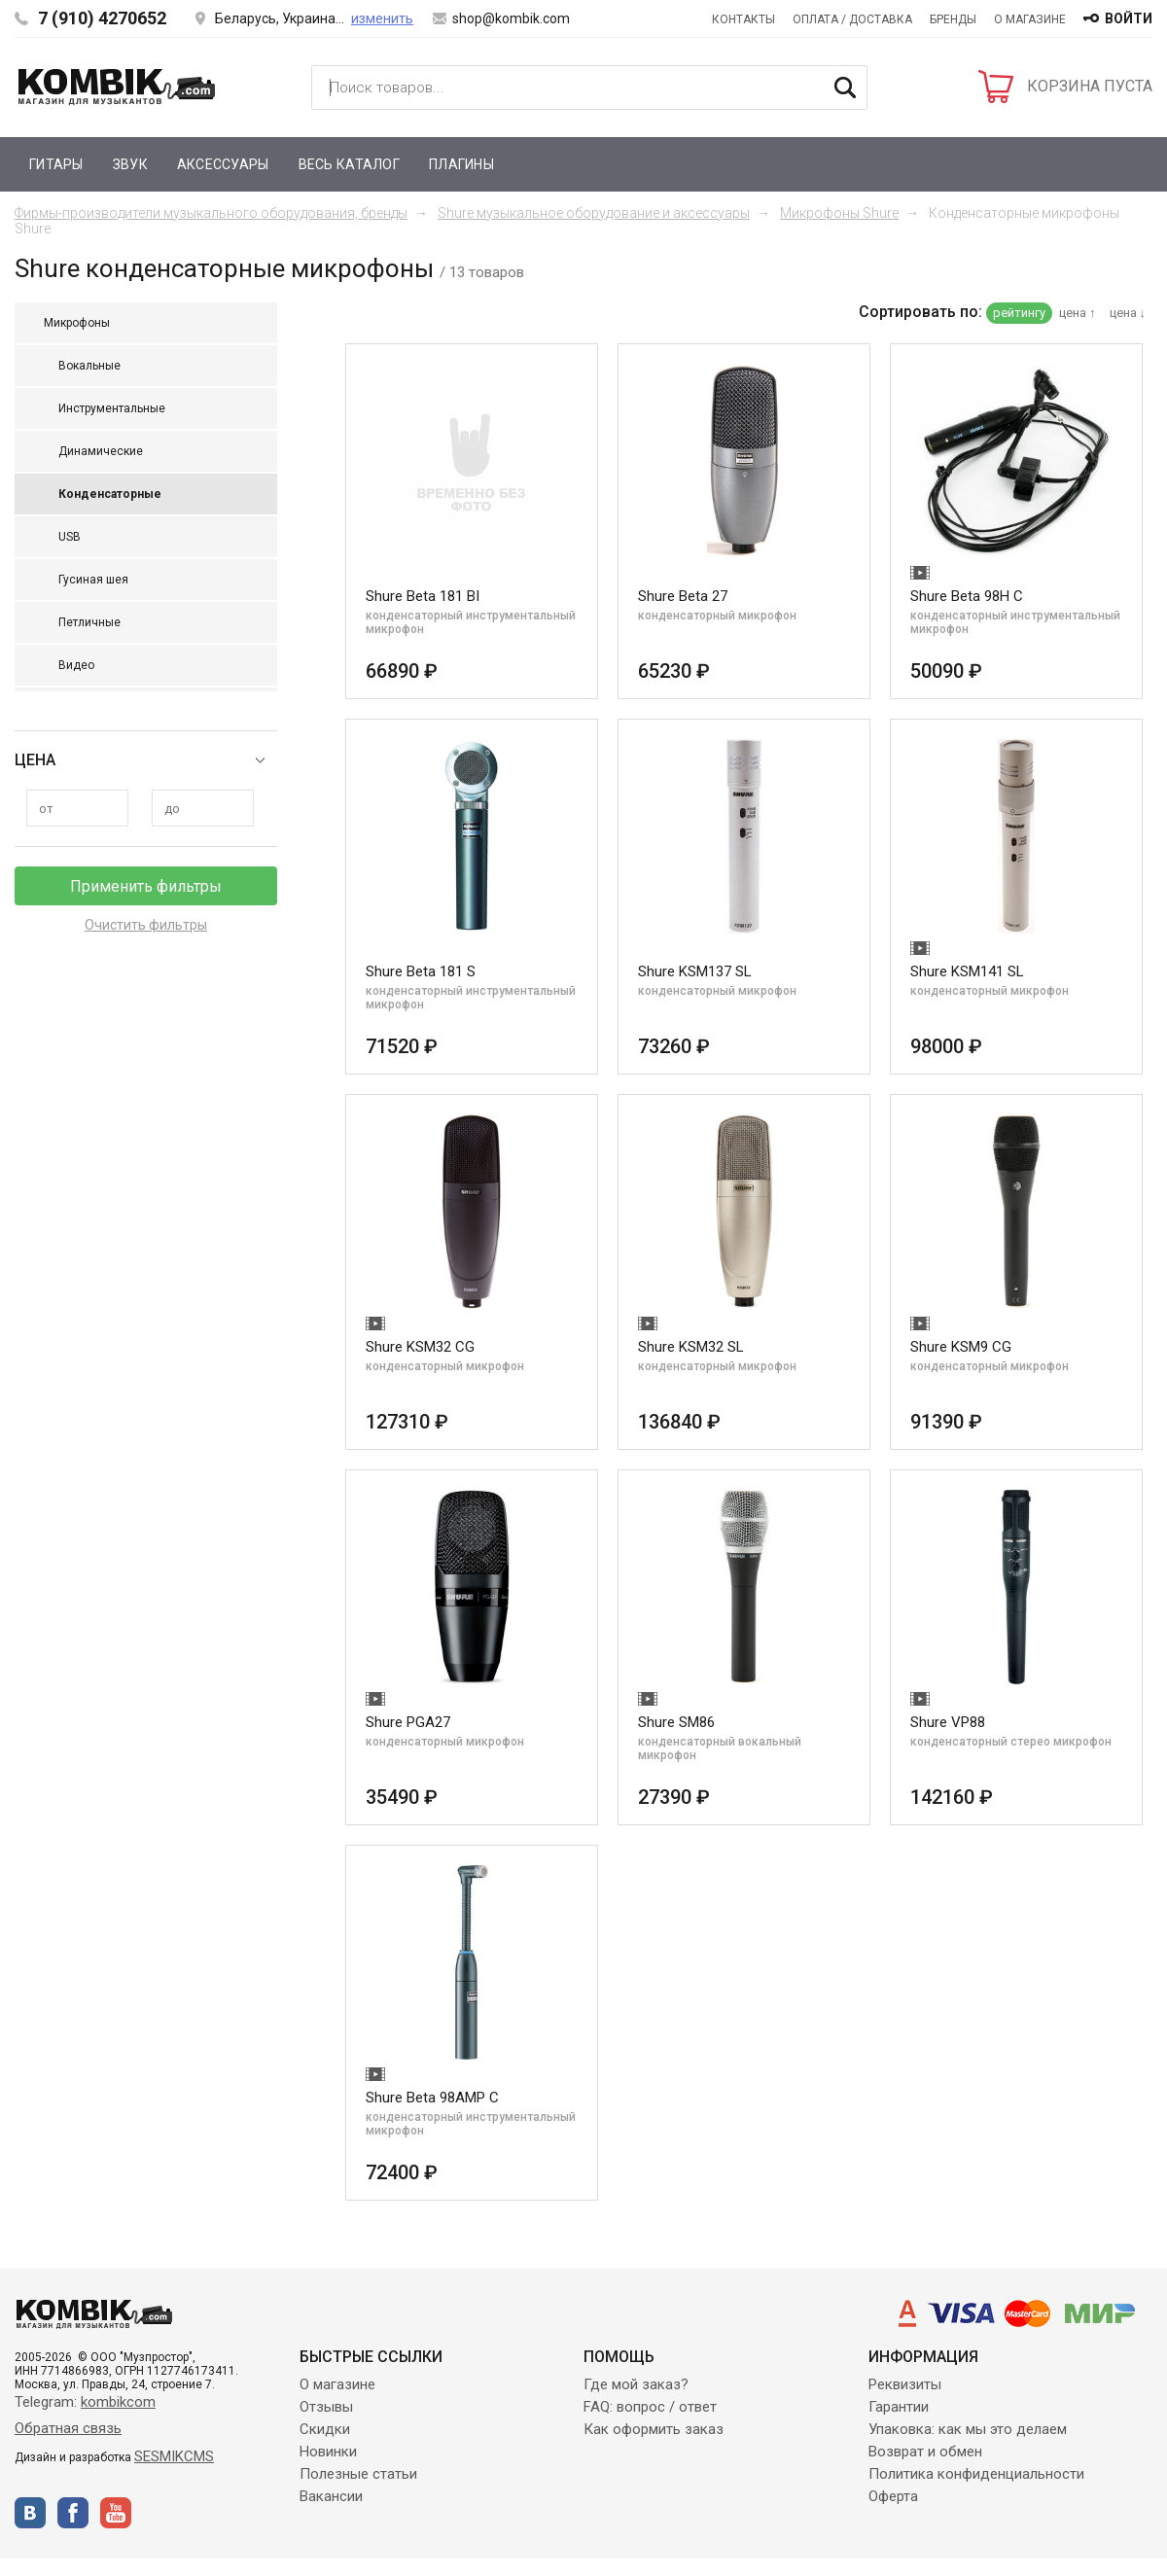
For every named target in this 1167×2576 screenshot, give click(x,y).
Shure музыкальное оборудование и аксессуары (594, 213)
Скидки (325, 2429)
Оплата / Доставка (852, 19)
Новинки (328, 2451)
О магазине (1030, 19)
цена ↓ (1128, 312)
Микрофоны (77, 323)
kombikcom (118, 2402)
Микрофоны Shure (839, 213)
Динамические (100, 451)
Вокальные (89, 365)
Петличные (89, 622)
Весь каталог (349, 164)
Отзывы (326, 2407)
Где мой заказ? (636, 2384)
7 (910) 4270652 (102, 18)
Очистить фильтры (146, 925)
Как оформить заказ (654, 2429)
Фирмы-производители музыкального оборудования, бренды (211, 213)
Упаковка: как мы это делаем (967, 2429)
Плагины (461, 164)
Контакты (743, 19)
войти (1128, 18)
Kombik (117, 86)
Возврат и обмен (925, 2451)
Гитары (56, 164)
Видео (76, 665)
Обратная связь (68, 2428)
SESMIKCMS (174, 2456)
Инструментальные (111, 408)
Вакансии (331, 2496)
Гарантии (898, 2407)
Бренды (953, 19)
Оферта (893, 2496)
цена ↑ (1077, 312)
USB (69, 537)
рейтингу (1019, 312)
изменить (382, 18)
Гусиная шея (93, 579)
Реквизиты (904, 2384)
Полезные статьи (358, 2474)
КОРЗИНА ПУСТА (1089, 86)
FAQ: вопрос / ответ (650, 2407)
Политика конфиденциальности (976, 2474)
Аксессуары (223, 164)
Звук (130, 164)
